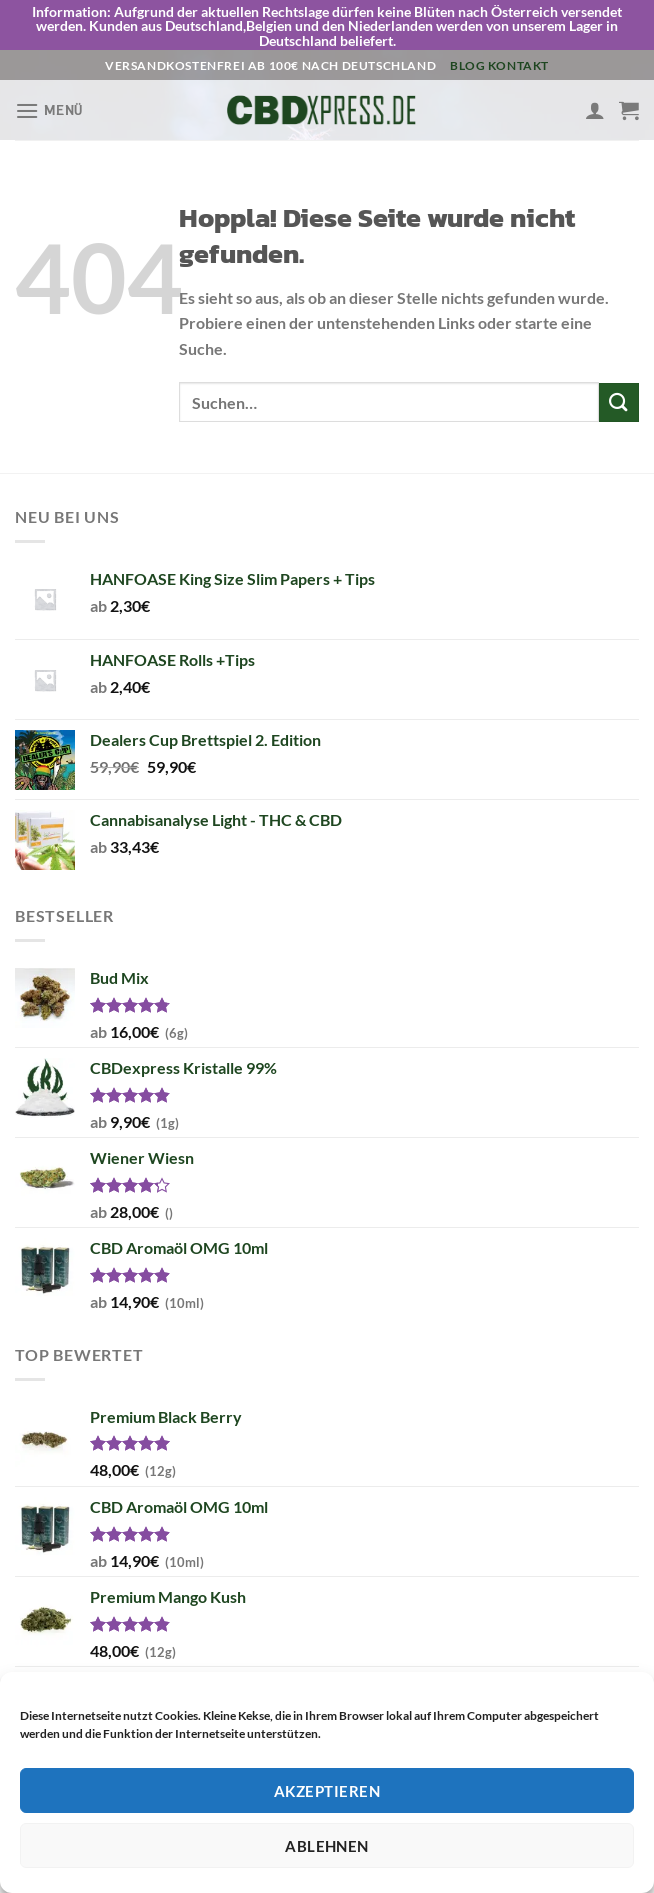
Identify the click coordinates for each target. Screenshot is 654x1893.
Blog (467, 41)
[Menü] (49, 86)
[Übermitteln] (619, 378)
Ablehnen (327, 1846)
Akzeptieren (327, 1791)
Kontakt (518, 41)
